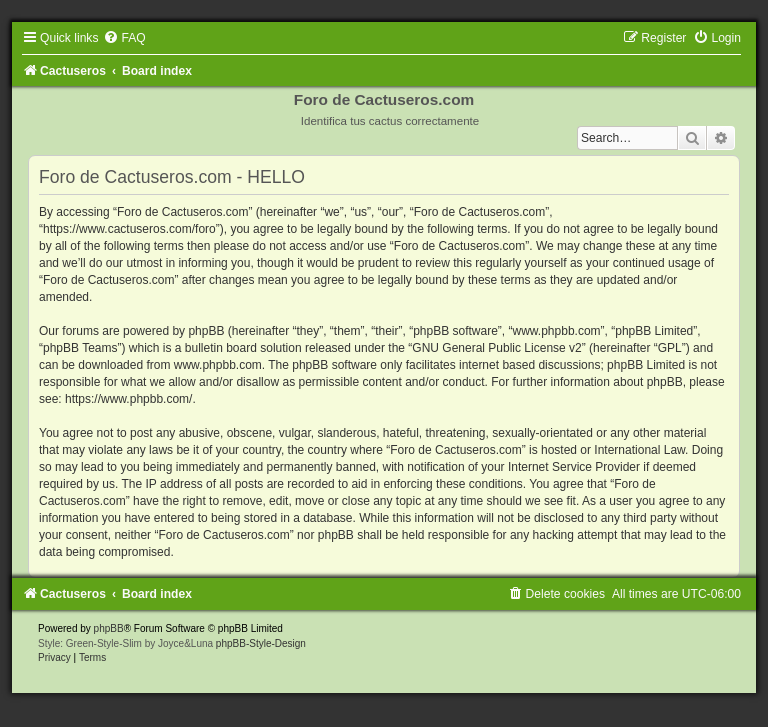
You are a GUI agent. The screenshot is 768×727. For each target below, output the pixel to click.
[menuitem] (124, 38)
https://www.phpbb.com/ (128, 399)
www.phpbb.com (218, 365)
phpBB (109, 628)
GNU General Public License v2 (496, 348)
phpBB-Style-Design (261, 643)
